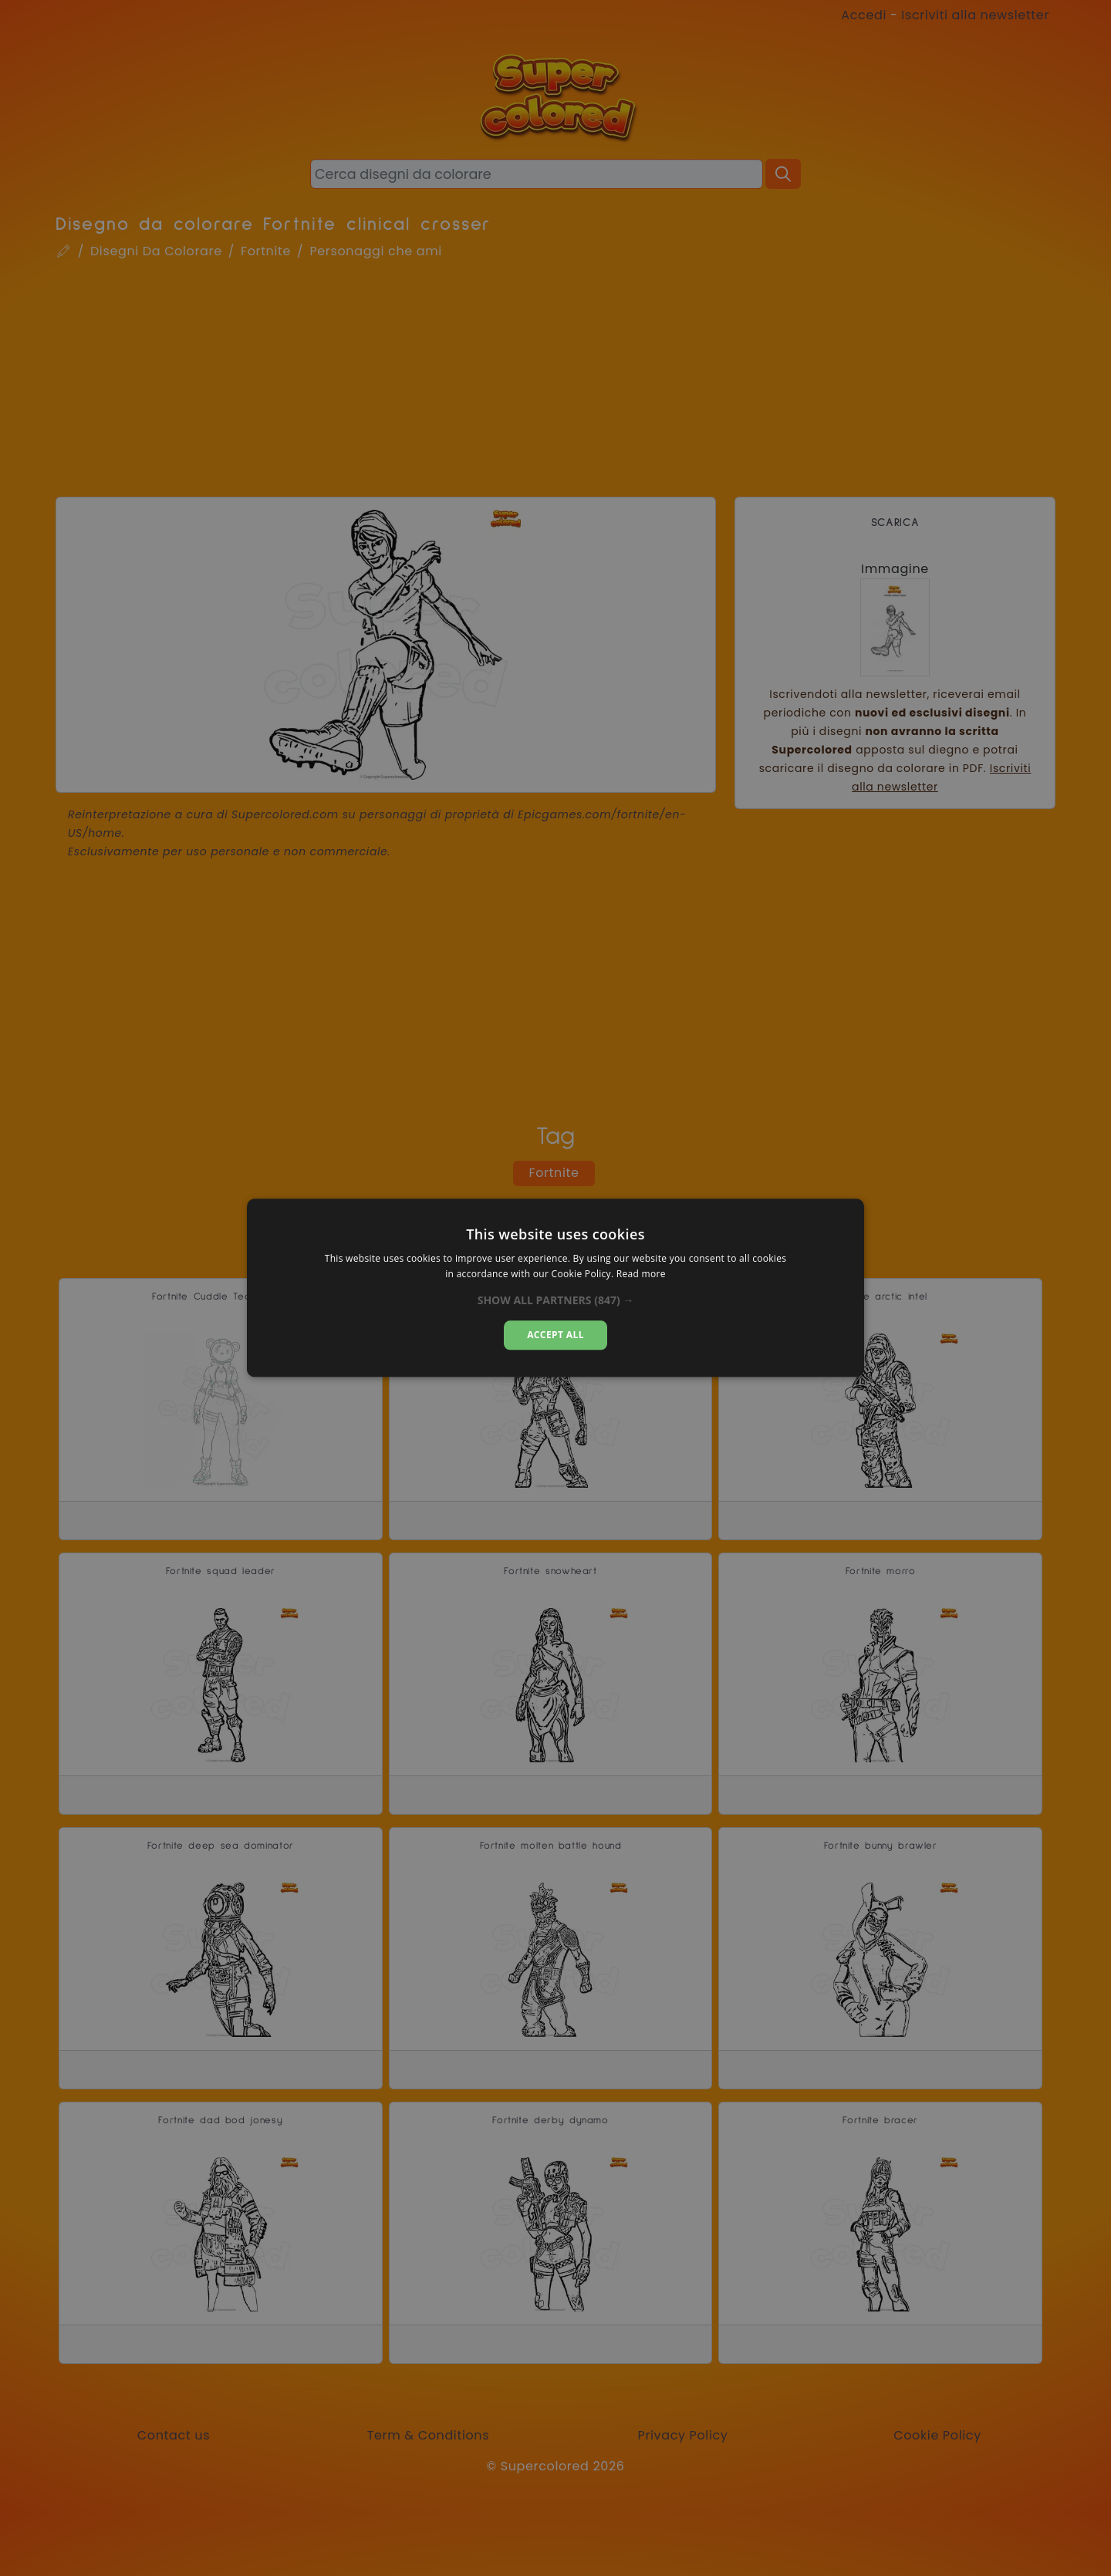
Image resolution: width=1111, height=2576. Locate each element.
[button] (556, 1300)
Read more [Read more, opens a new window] (641, 1274)
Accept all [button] (555, 1334)
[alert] (555, 1288)
